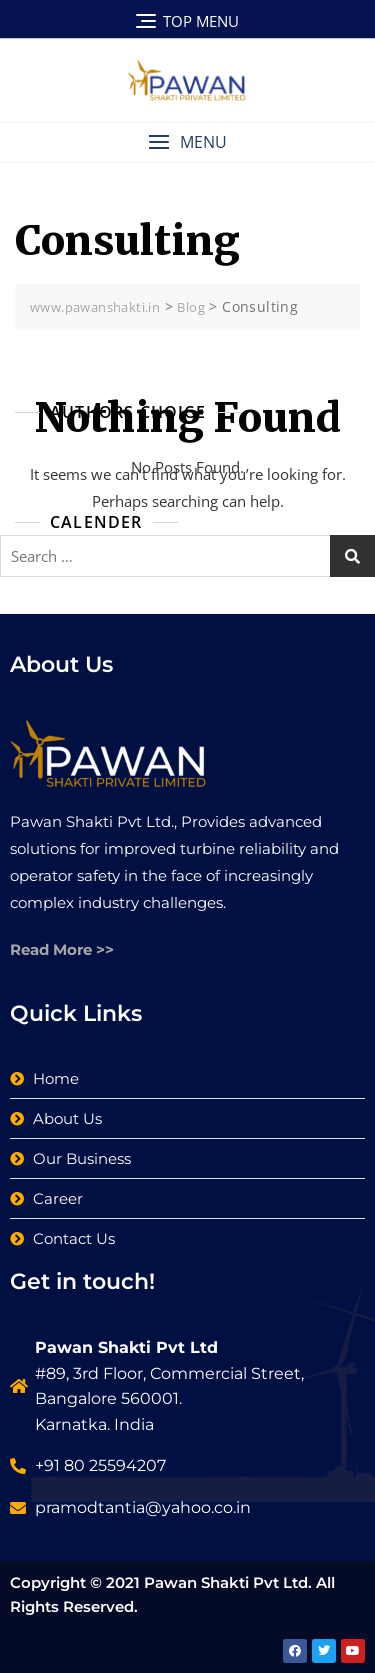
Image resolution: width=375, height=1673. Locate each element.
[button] (187, 142)
